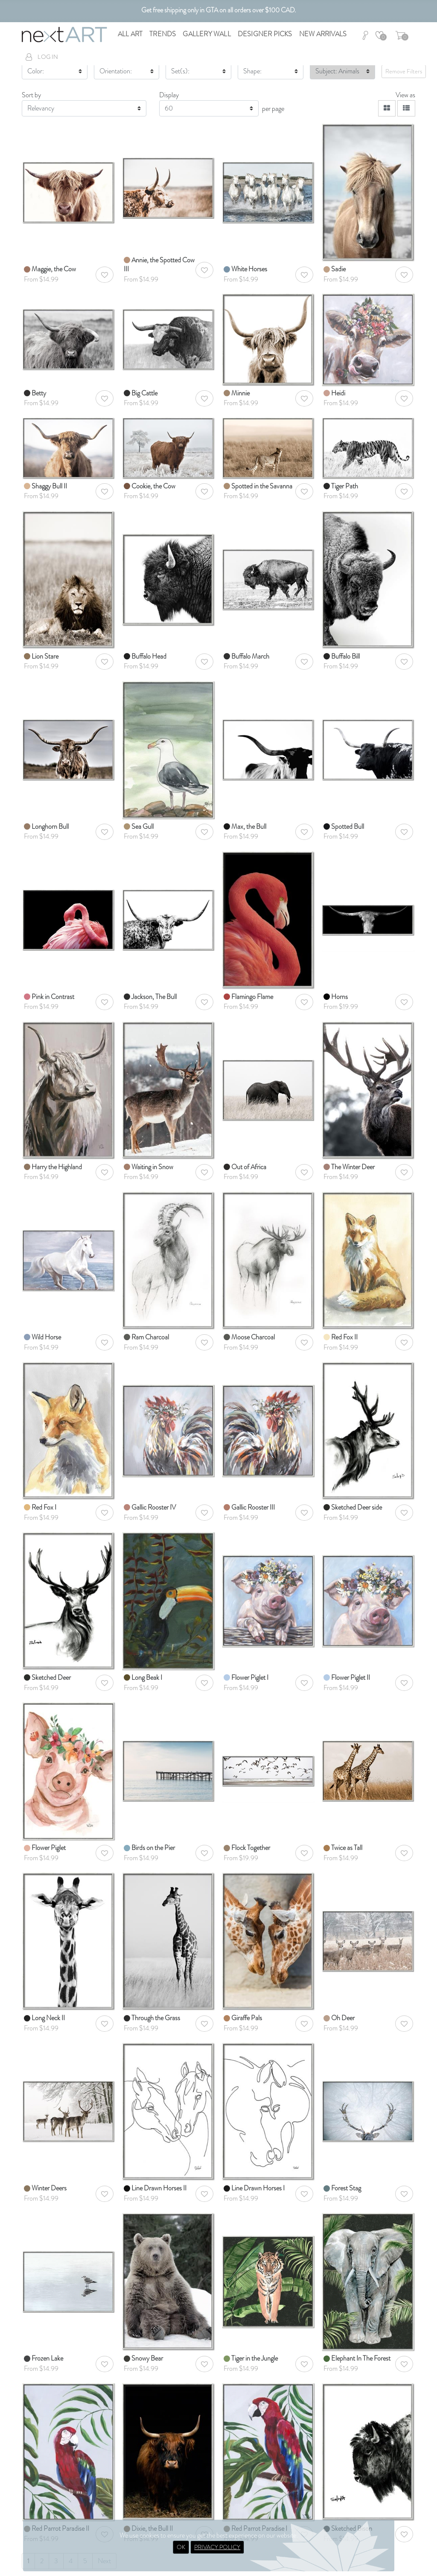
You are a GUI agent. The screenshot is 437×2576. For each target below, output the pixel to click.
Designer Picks (265, 34)
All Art (130, 34)
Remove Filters (403, 71)
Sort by (31, 95)
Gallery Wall (206, 34)
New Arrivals (323, 34)
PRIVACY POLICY (217, 2547)
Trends (162, 34)
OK (181, 2547)
